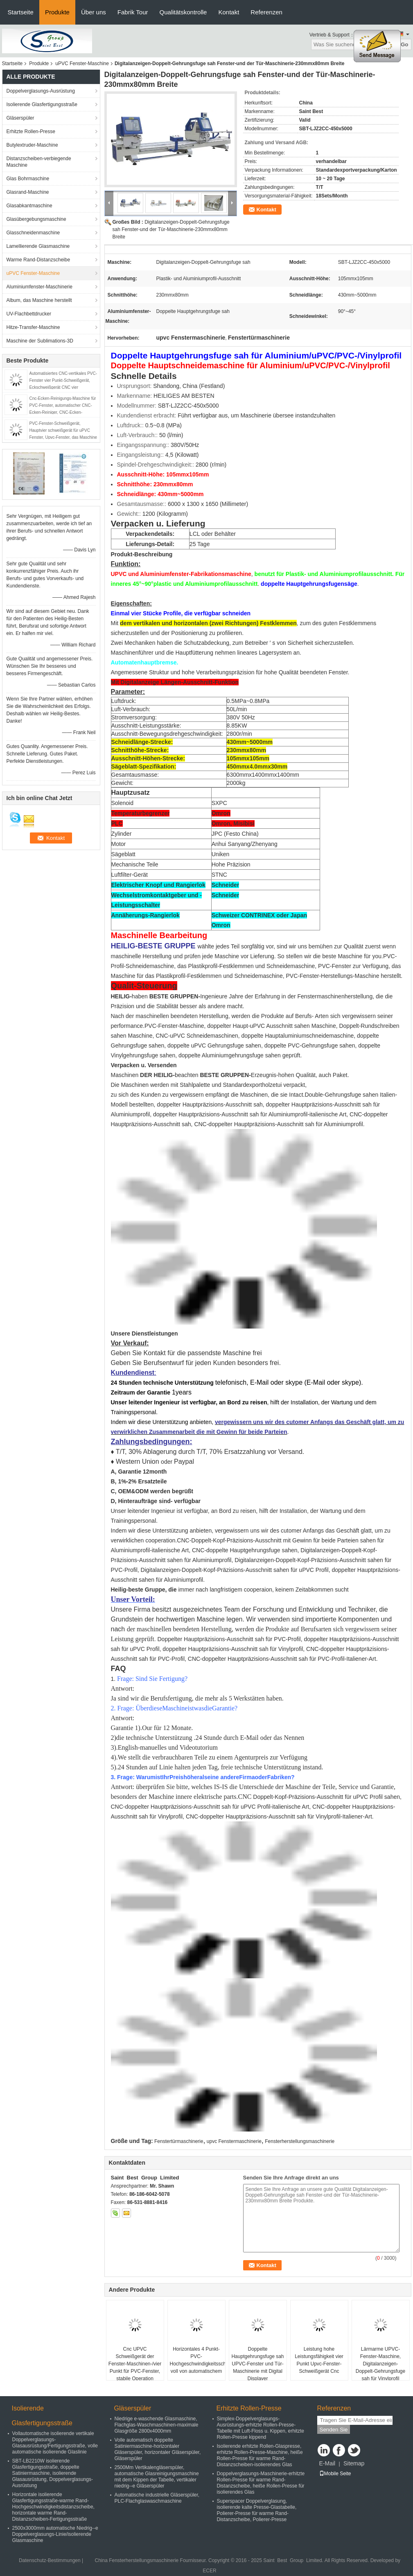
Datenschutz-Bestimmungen (50, 2560)
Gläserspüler (20, 118)
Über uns (93, 12)
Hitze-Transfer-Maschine (33, 327)
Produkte (57, 12)
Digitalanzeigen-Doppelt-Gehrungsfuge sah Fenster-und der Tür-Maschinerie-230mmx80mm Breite (171, 229)
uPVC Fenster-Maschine (82, 63)
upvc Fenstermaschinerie (234, 2141)
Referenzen (266, 12)
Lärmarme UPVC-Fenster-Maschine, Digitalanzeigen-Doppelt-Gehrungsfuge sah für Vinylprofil (380, 2363)
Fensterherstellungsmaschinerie (299, 2141)
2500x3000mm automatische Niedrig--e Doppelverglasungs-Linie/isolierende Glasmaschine (55, 2534)
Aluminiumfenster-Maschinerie (39, 287)
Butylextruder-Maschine (32, 145)
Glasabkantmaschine (29, 206)
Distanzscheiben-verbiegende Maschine (39, 162)
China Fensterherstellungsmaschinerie (136, 2560)
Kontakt (228, 12)
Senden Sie (334, 2429)
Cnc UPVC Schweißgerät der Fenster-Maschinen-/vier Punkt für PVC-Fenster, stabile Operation (134, 2363)
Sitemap (353, 2463)
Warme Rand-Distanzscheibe (38, 260)
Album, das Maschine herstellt (39, 300)
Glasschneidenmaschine (33, 233)
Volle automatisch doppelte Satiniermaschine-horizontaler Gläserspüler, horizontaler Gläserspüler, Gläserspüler (158, 2449)
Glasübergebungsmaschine (36, 219)
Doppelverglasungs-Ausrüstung (41, 91)
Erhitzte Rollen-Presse (31, 131)
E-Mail (327, 2463)
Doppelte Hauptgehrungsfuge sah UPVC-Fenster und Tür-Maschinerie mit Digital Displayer (257, 2363)
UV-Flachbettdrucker (29, 314)
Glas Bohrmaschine (28, 178)
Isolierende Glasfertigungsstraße (42, 104)
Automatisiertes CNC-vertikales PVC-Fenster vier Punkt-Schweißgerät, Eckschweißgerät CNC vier (63, 380)
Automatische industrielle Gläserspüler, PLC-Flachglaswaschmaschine (157, 2498)
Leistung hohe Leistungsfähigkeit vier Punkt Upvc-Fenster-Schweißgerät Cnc (319, 2360)
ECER (209, 2571)
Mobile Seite (335, 2473)
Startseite (21, 12)
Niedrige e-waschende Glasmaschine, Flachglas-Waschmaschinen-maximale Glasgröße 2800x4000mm (157, 2425)
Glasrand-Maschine (28, 192)
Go (404, 44)
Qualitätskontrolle (183, 12)
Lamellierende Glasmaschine (38, 246)
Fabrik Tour (132, 12)
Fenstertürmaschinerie (178, 2141)
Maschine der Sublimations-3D (40, 341)
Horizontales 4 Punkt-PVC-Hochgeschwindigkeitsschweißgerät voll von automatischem (197, 2360)
